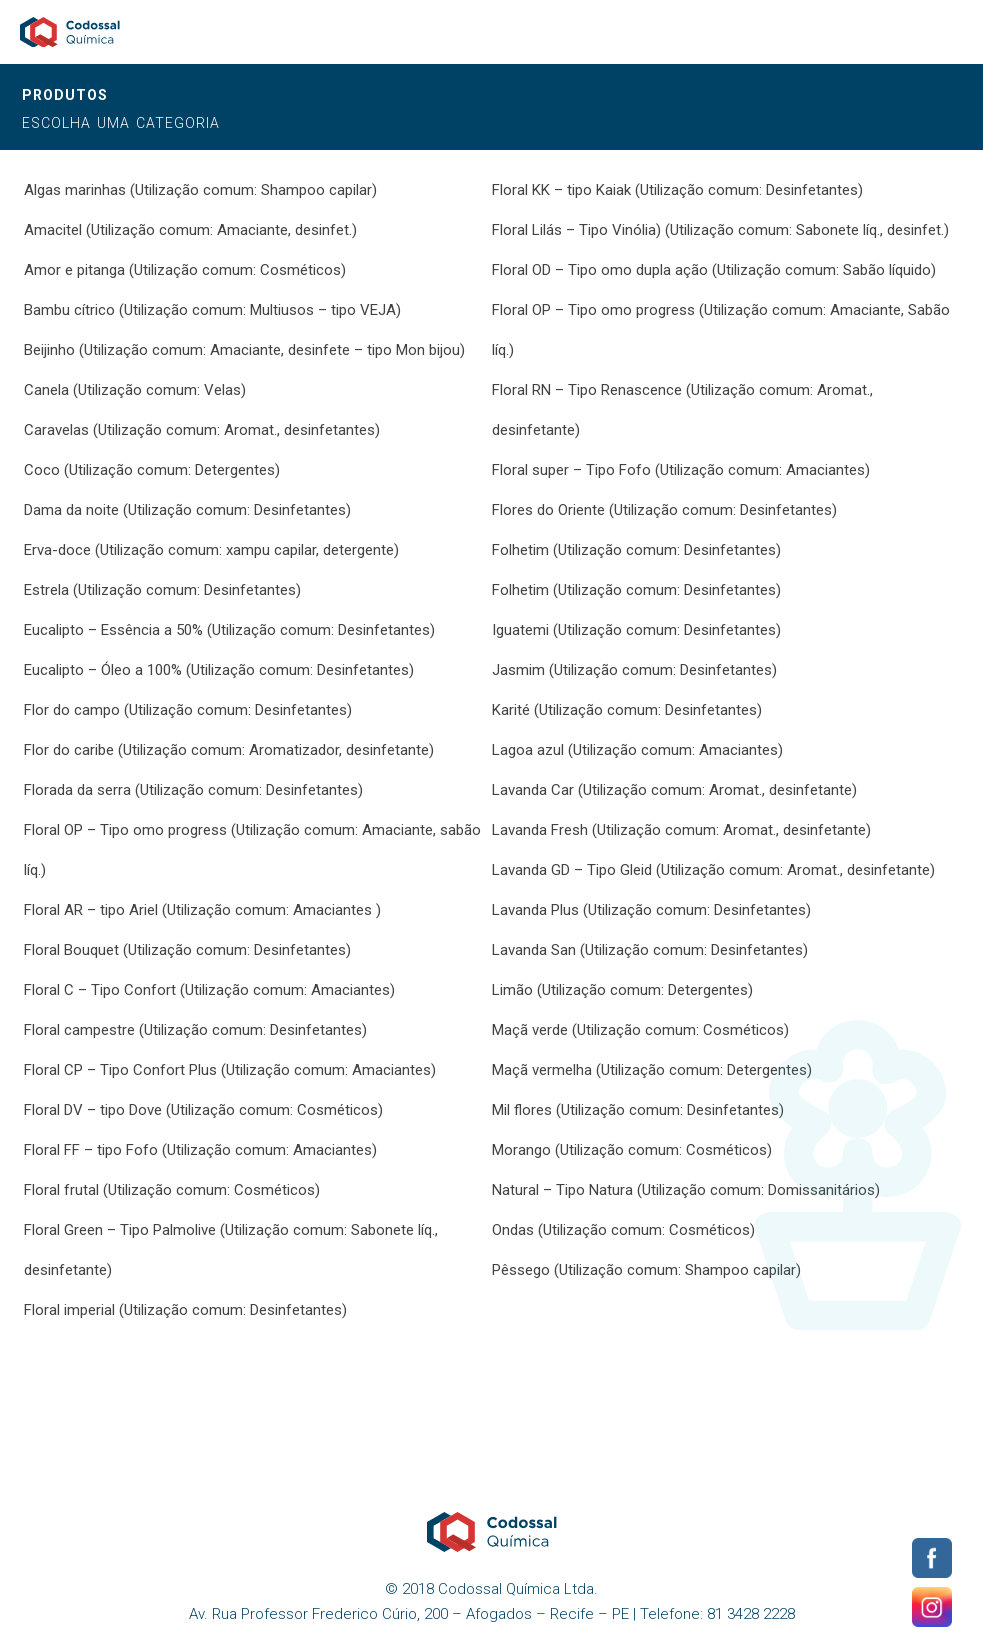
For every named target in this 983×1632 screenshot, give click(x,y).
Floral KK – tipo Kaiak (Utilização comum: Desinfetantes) (677, 190)
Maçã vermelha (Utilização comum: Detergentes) (652, 1070)
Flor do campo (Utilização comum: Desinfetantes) (188, 710)
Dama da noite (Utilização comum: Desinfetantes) (187, 510)
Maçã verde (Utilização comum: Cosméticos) (640, 1030)
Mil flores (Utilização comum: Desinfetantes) (638, 1110)
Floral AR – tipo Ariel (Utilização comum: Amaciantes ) (202, 910)
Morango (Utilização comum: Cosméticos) (632, 1150)
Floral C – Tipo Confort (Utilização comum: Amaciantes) (209, 990)
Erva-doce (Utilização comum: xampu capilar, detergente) (211, 550)
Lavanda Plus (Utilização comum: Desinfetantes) (651, 910)
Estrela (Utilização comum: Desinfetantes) (162, 590)
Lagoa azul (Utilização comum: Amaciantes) (637, 750)
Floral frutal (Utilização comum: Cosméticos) (172, 1190)
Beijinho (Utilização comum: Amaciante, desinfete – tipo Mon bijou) (244, 350)
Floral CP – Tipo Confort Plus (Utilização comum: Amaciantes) (230, 1070)
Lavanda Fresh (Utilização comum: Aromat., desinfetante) (681, 830)
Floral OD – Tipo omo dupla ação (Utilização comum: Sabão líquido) (714, 270)
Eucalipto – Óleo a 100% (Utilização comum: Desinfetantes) (219, 670)
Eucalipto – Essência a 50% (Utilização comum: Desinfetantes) (229, 630)
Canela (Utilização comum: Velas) (135, 390)
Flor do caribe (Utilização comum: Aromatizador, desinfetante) (229, 750)
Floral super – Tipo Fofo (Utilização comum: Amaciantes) (681, 470)
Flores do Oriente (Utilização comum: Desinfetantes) (664, 510)
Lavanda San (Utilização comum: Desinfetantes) (650, 950)
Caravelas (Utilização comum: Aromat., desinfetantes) (202, 430)
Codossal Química (70, 32)
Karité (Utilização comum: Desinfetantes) (627, 710)
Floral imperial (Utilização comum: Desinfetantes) (185, 1310)
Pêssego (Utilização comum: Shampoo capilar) (646, 1270)
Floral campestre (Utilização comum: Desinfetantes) (195, 1030)
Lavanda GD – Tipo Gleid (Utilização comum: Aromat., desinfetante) (713, 870)
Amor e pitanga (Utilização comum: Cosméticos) (185, 270)
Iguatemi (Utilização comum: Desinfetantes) (636, 630)
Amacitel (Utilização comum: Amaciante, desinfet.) (190, 230)
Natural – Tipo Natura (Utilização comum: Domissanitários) (686, 1190)
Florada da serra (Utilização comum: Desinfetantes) (193, 790)
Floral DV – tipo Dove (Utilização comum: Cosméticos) (203, 1110)
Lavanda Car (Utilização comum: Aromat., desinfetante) (674, 790)
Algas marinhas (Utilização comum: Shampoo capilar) (200, 190)
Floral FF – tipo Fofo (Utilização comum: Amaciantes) (200, 1150)
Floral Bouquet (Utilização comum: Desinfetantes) (187, 950)
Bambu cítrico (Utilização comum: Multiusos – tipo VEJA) (212, 310)
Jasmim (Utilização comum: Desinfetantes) (634, 670)
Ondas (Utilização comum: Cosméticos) (623, 1230)
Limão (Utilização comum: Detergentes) (622, 990)
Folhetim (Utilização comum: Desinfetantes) (636, 550)
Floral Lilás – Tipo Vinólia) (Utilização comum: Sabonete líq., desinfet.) (720, 230)
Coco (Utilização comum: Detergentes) (152, 470)
